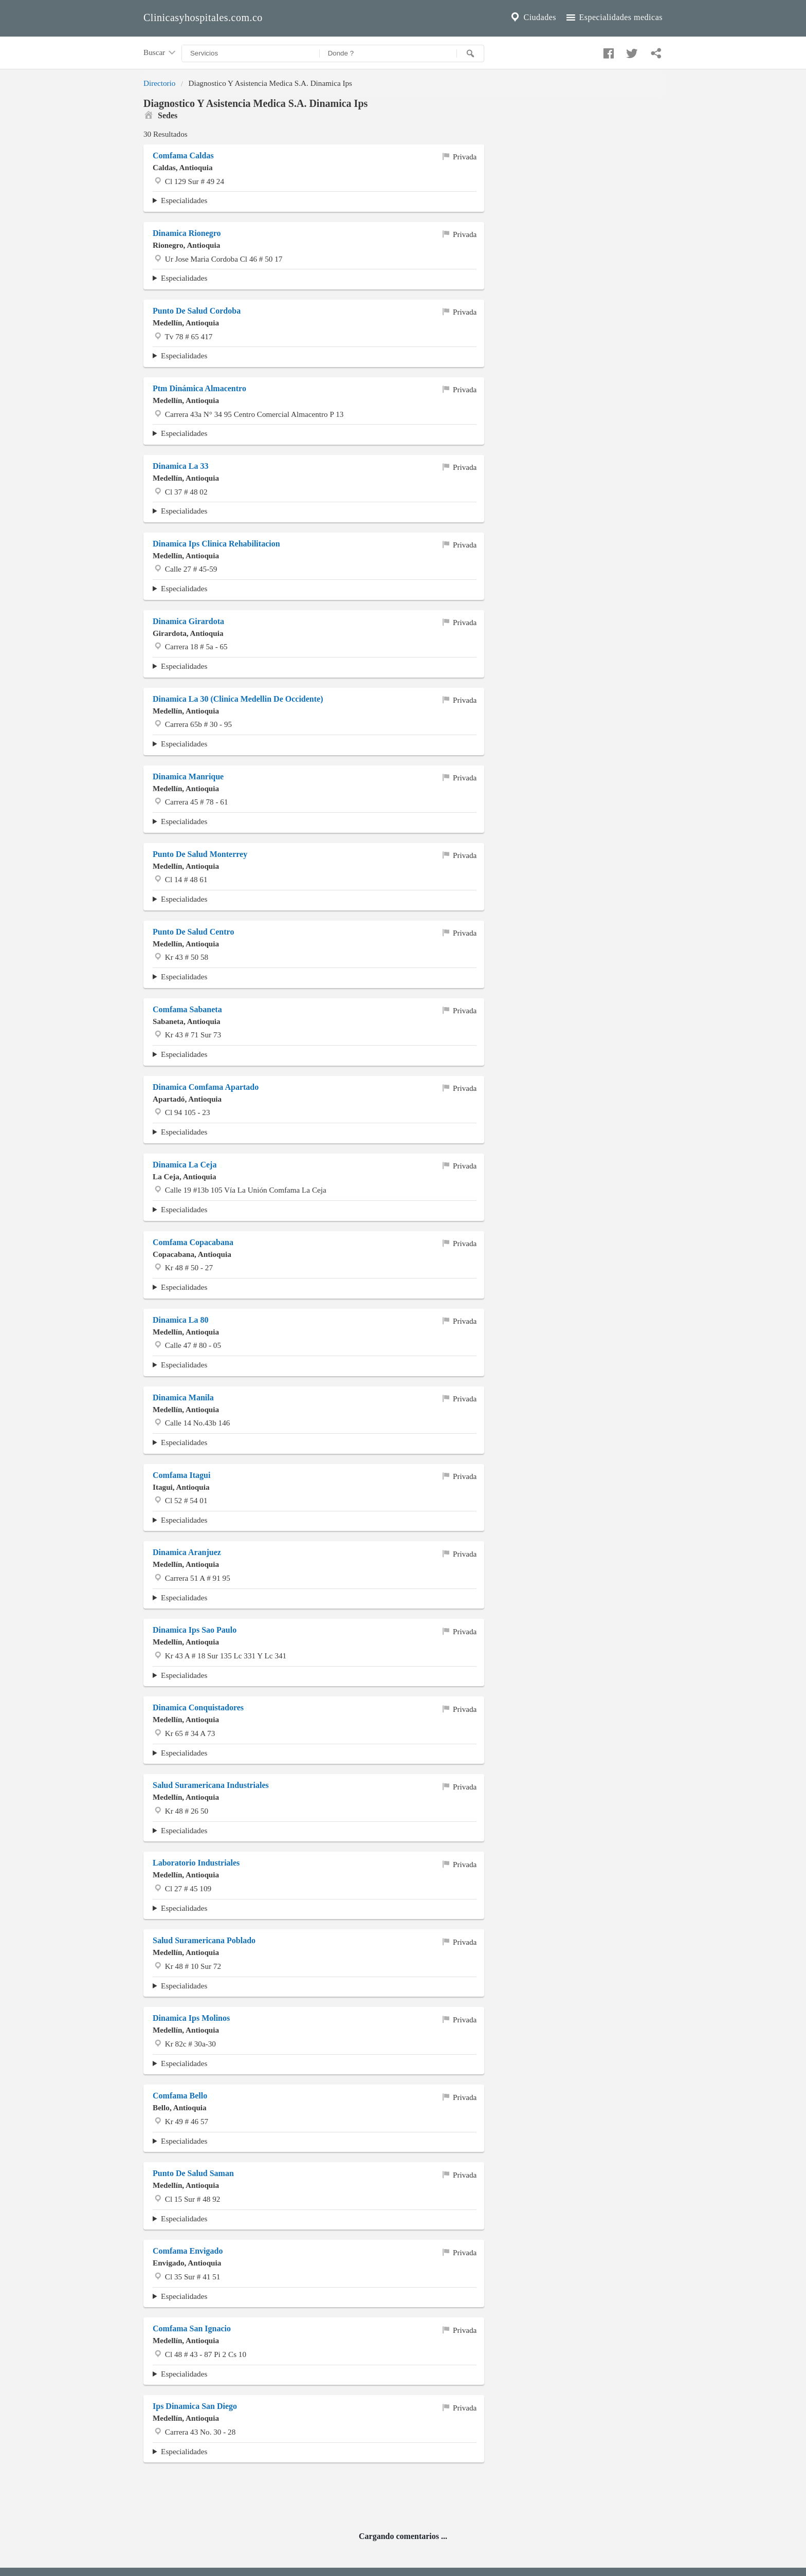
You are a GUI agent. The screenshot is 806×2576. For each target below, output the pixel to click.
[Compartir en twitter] (630, 51)
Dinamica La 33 (180, 466)
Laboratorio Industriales (196, 1862)
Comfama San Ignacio (192, 2328)
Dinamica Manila (183, 1397)
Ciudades (532, 17)
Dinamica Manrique (188, 776)
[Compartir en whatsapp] (655, 51)
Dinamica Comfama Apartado (206, 1087)
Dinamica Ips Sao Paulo (194, 1629)
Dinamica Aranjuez (187, 1552)
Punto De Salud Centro (193, 931)
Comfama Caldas (183, 155)
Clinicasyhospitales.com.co (203, 17)
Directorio (159, 83)
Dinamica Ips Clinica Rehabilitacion (216, 543)
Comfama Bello (180, 2095)
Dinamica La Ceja (184, 1164)
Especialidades (184, 200)
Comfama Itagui (181, 1475)
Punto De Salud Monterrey (200, 854)
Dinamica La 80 (180, 1320)
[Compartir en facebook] (607, 51)
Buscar (160, 53)
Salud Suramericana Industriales (211, 1785)
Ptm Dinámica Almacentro (199, 388)
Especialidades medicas (613, 17)
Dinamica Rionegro (187, 233)
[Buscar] (470, 53)
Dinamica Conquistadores (198, 1707)
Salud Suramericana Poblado (204, 1940)
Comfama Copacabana (193, 1242)
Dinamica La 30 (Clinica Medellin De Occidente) (238, 699)
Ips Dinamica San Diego (195, 2406)
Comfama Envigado (188, 2250)
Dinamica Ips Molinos (191, 2018)
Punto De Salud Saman (193, 2173)
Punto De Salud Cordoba (197, 310)
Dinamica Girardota (188, 621)
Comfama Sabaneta (187, 1009)
